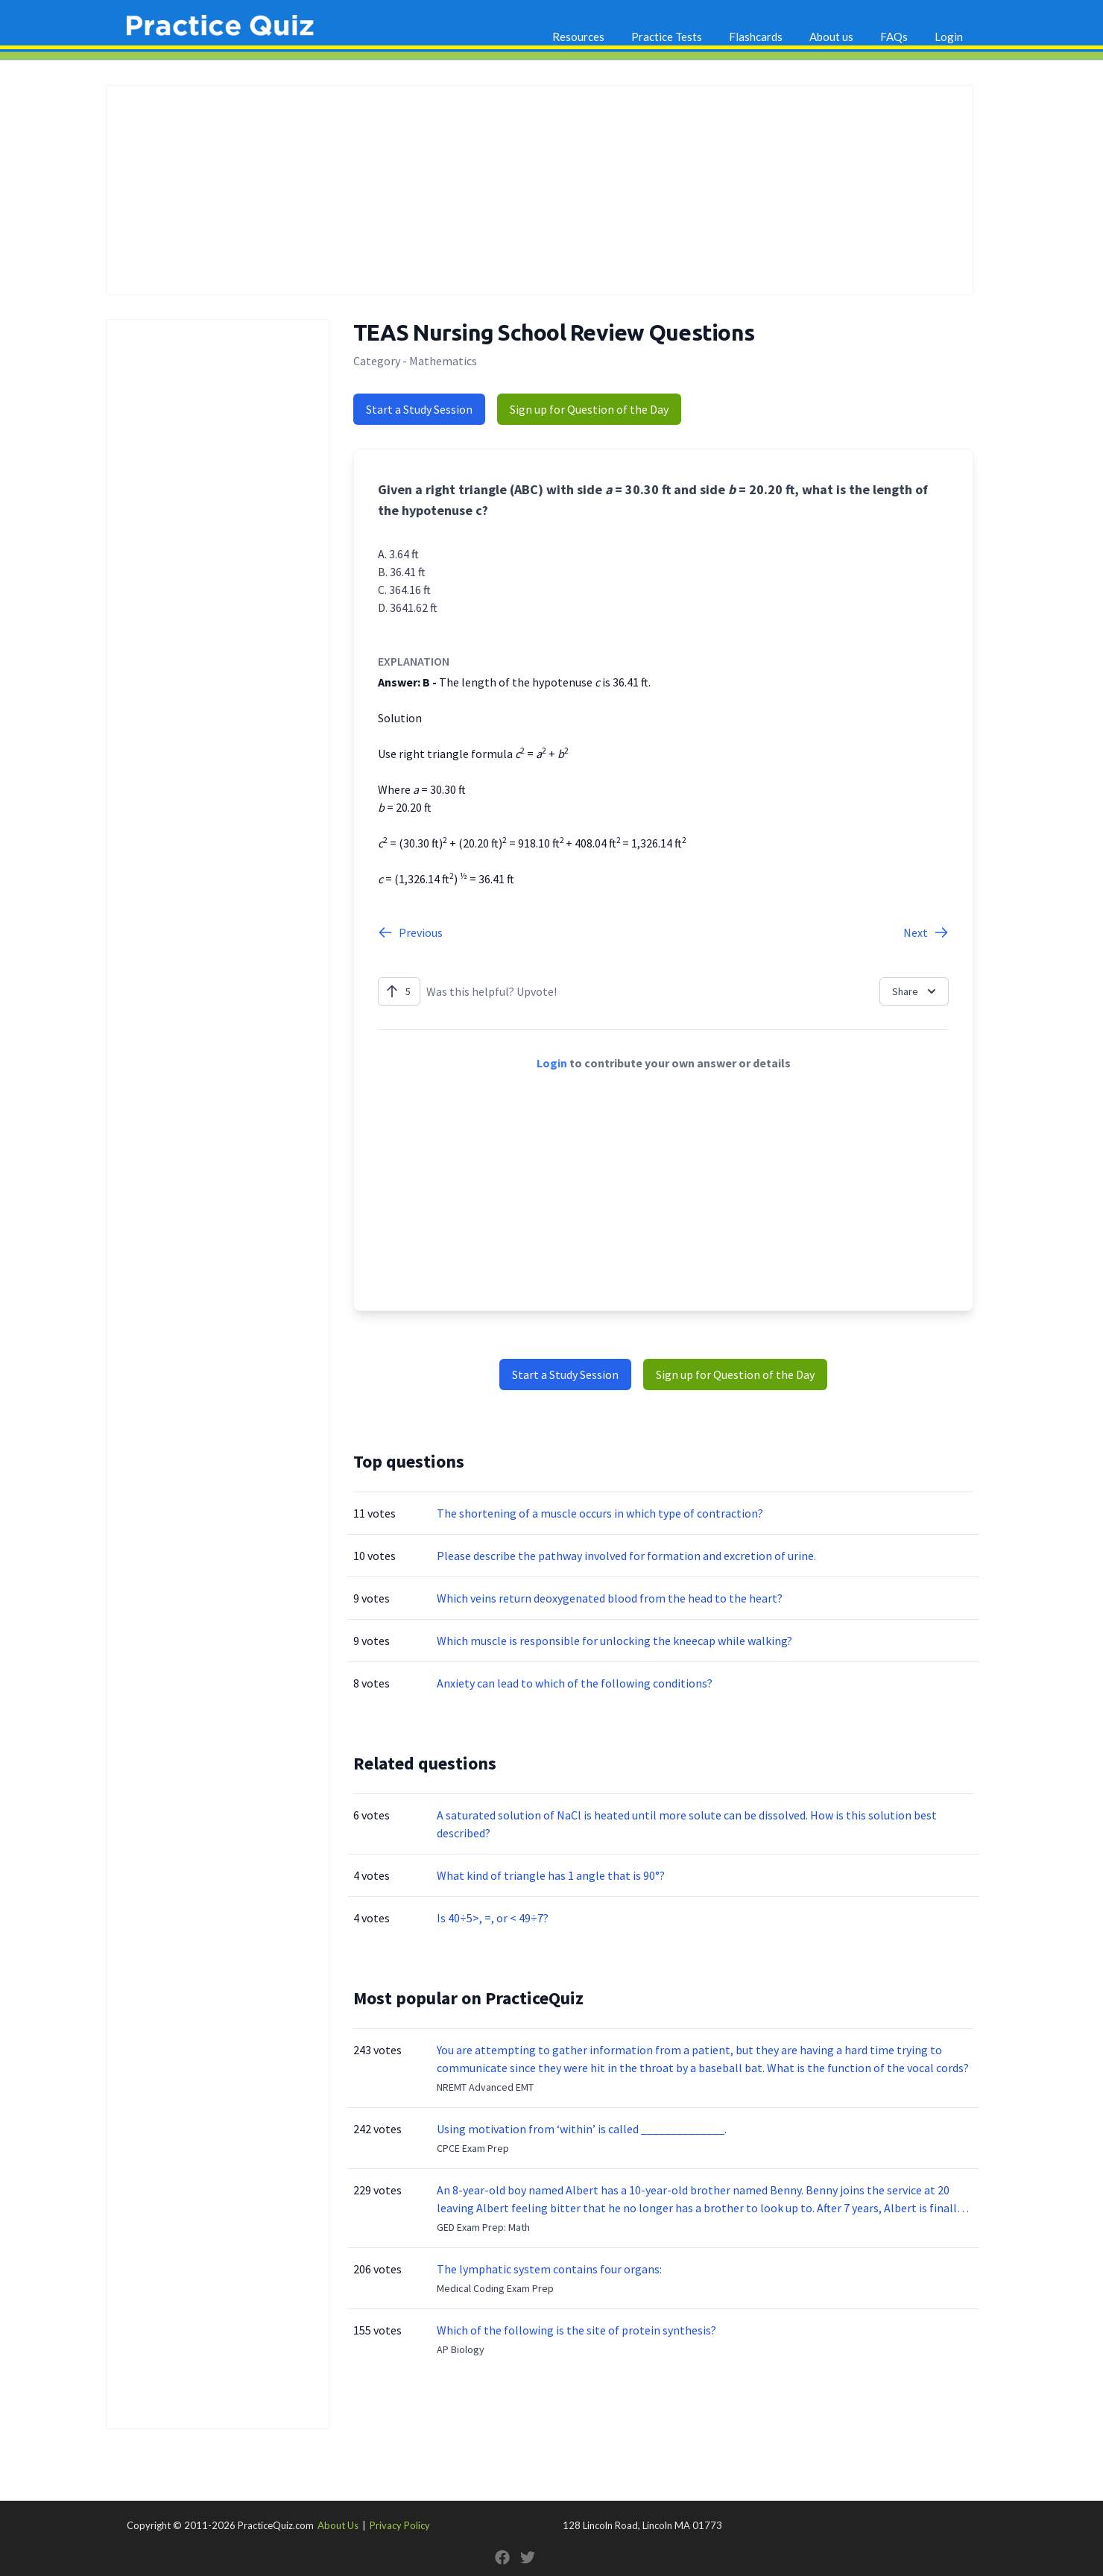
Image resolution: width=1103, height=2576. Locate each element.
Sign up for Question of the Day (589, 409)
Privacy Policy (400, 2525)
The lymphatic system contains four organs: (549, 2268)
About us (831, 36)
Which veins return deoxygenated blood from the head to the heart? (610, 1598)
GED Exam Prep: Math (483, 2227)
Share (915, 991)
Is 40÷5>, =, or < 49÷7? (493, 1917)
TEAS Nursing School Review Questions (553, 332)
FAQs (894, 36)
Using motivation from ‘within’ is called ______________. (582, 2128)
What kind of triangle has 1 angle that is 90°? (551, 1875)
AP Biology (460, 2349)
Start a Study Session (419, 409)
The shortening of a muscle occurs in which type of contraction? (600, 1513)
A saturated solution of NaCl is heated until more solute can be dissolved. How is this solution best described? (687, 1824)
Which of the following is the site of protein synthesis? (576, 2330)
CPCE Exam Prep (473, 2148)
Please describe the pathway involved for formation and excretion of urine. (626, 1555)
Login (949, 36)
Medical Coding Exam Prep (495, 2288)
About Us (337, 2525)
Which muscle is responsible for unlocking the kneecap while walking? (614, 1640)
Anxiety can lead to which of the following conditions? (574, 1683)
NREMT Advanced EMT (485, 2087)
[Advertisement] (540, 190)
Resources (578, 36)
